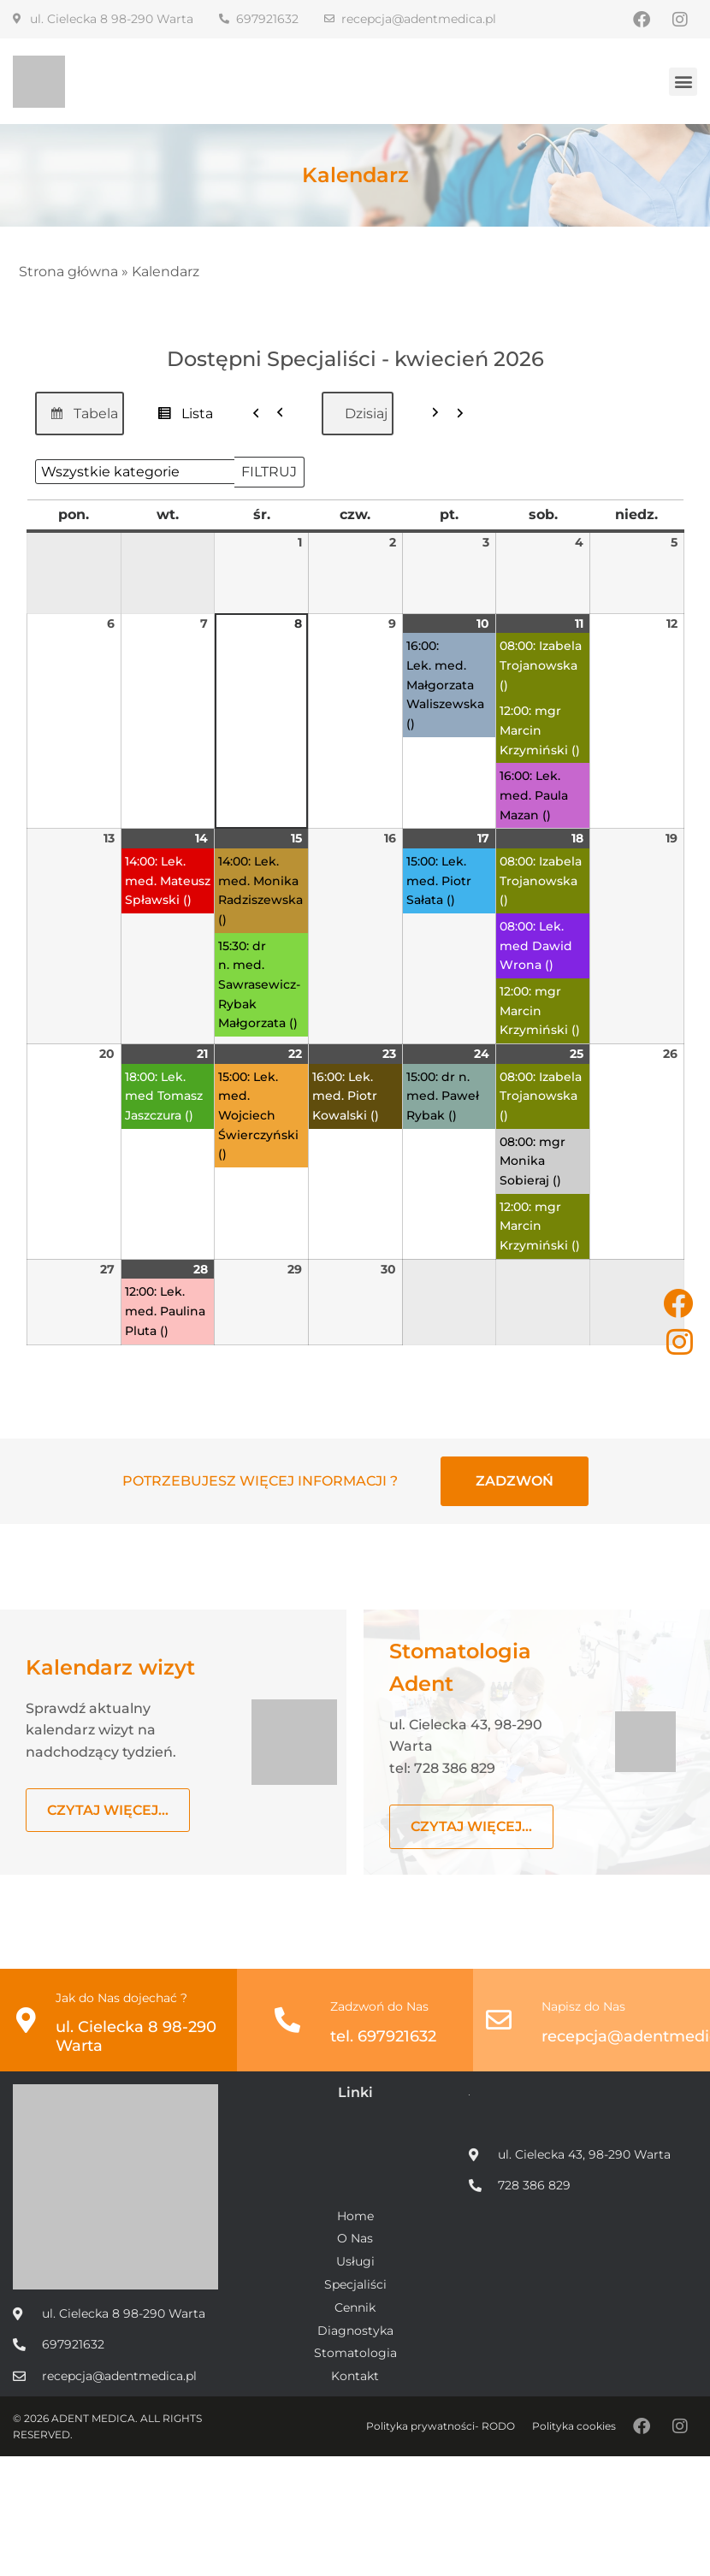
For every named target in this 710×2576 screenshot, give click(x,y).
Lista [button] (180, 417)
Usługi (355, 2261)
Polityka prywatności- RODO (440, 2425)
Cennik (355, 2308)
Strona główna (68, 271)
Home (355, 2216)
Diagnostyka (355, 2331)
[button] (683, 82)
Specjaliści (355, 2285)
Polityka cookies (574, 2425)
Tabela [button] (79, 417)
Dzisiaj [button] (366, 413)
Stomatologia (355, 2353)
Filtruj (273, 467)
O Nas (355, 2238)
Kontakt (355, 2376)
